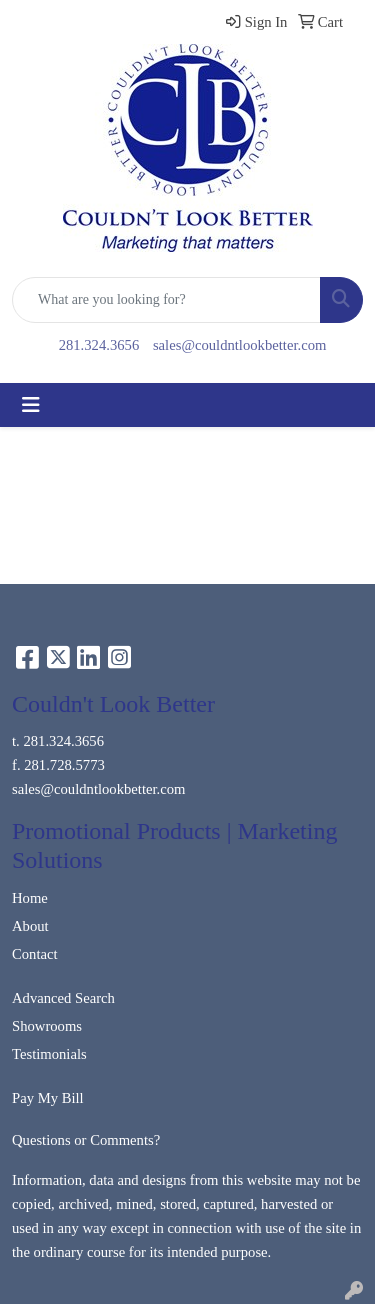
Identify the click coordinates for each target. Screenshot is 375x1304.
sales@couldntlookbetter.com (239, 345)
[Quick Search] (166, 300)
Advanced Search (63, 998)
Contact (35, 954)
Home (30, 898)
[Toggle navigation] (31, 405)
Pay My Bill (48, 1098)
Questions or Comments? (86, 1140)
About (30, 926)
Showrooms (47, 1026)
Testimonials (49, 1054)
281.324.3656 (99, 345)
